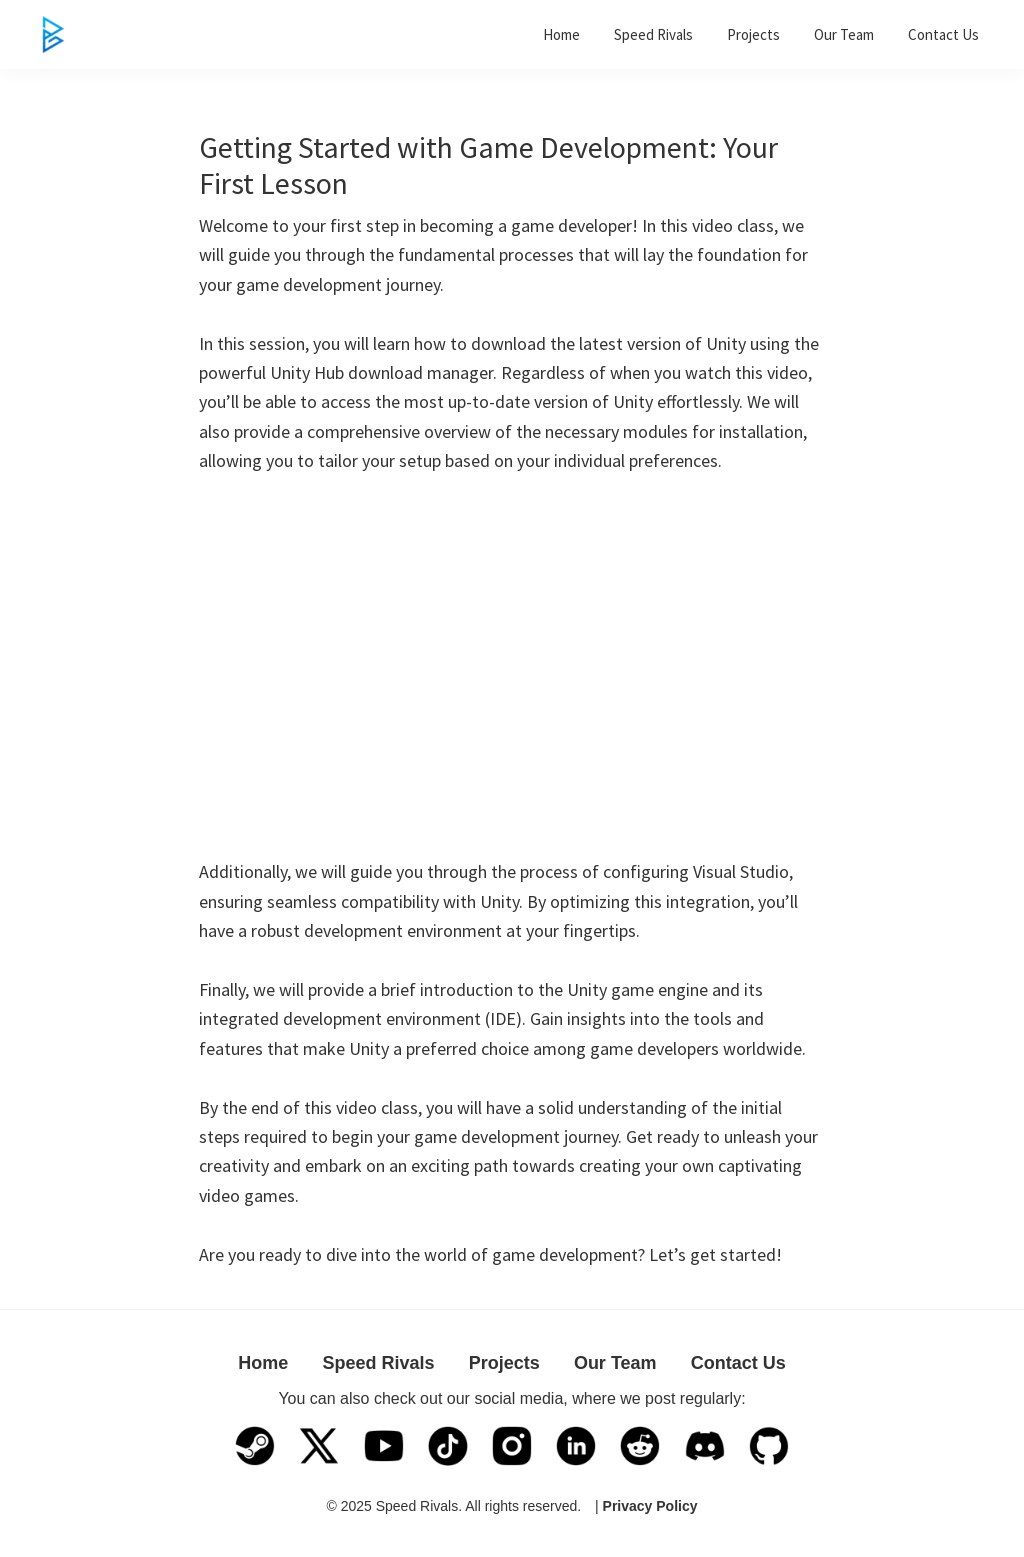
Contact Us (738, 1363)
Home (263, 1363)
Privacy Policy (650, 1506)
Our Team (615, 1363)
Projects (504, 1363)
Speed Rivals (378, 1363)
